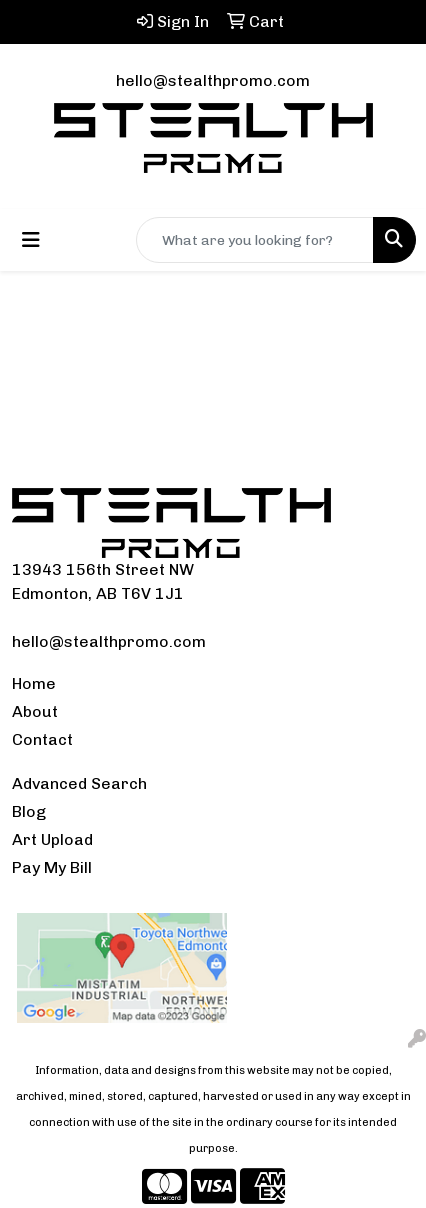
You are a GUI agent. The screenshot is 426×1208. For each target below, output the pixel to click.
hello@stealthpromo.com (213, 80)
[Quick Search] (255, 240)
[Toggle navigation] (31, 240)
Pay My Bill (52, 867)
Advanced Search (79, 783)
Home (34, 683)
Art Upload (52, 839)
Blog (29, 811)
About (35, 711)
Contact (42, 739)
